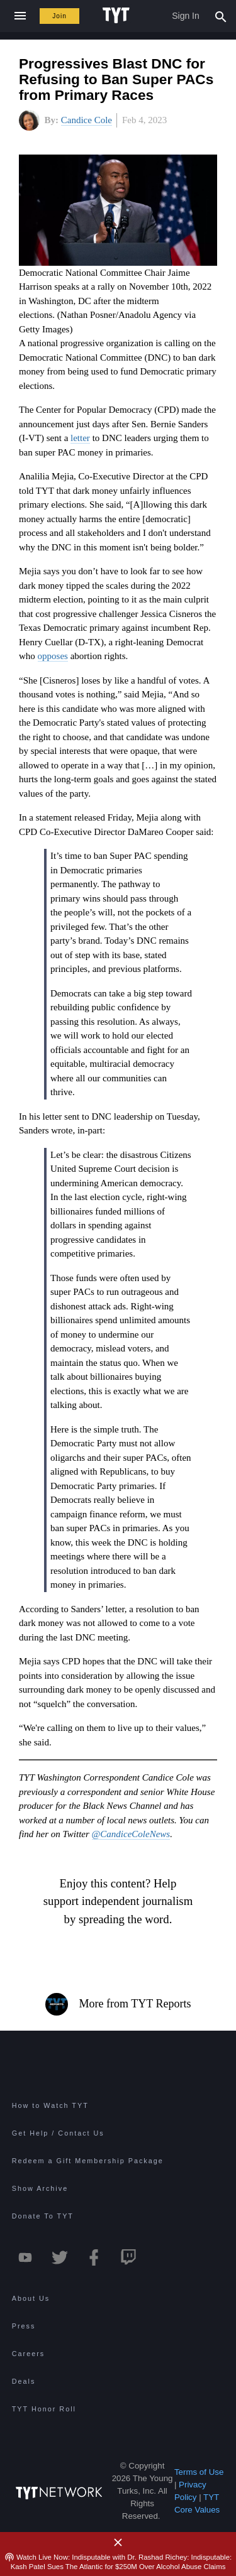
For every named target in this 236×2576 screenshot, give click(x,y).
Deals (24, 2381)
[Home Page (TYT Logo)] (118, 15)
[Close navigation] (20, 16)
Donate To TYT (43, 2216)
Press (24, 2326)
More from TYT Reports (118, 2004)
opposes (53, 656)
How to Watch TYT (50, 2105)
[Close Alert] (118, 2542)
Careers (28, 2353)
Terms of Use (199, 2472)
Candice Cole (86, 120)
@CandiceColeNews (131, 1834)
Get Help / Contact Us (58, 2133)
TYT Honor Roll (44, 2409)
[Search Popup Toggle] (221, 16)
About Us (31, 2298)
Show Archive (40, 2188)
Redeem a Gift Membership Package (88, 2160)
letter (80, 438)
